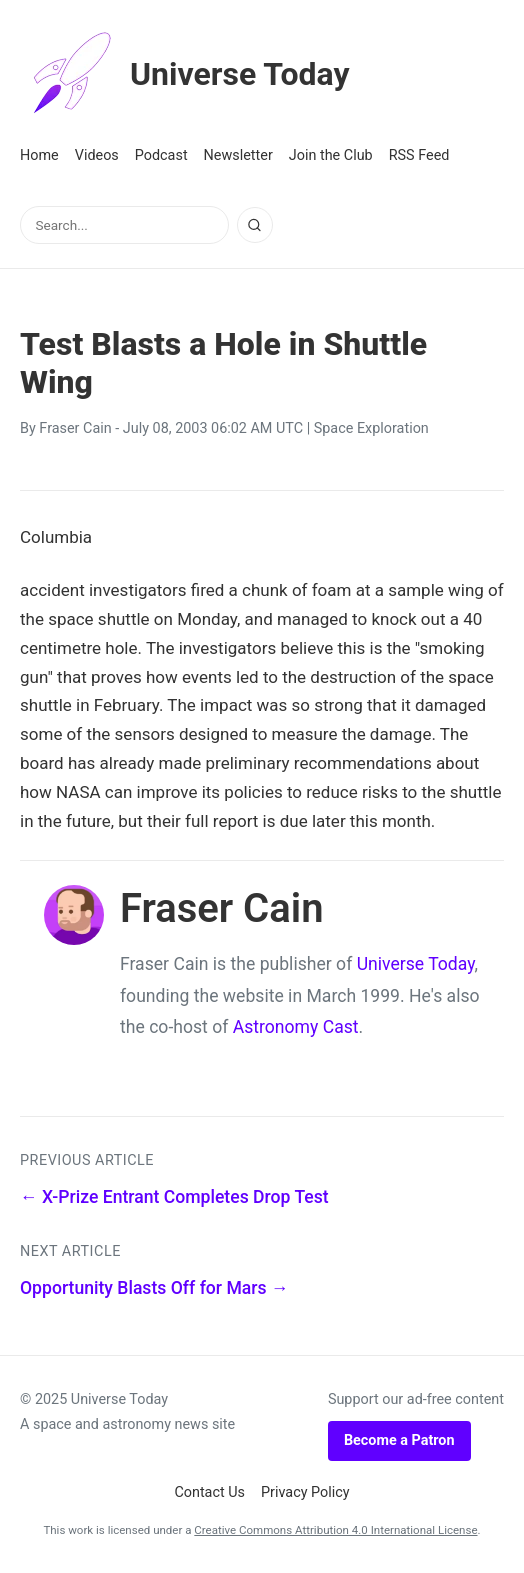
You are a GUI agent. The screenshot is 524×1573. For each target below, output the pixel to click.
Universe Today (185, 74)
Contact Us (209, 1492)
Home (39, 155)
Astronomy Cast (296, 1027)
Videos (97, 155)
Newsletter (238, 155)
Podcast (161, 155)
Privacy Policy (305, 1492)
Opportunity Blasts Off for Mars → (154, 1288)
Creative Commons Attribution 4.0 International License (335, 1530)
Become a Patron (399, 1440)
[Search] (255, 225)
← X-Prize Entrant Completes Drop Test (174, 1197)
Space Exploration (371, 428)
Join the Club (331, 155)
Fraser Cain (75, 428)
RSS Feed (419, 155)
